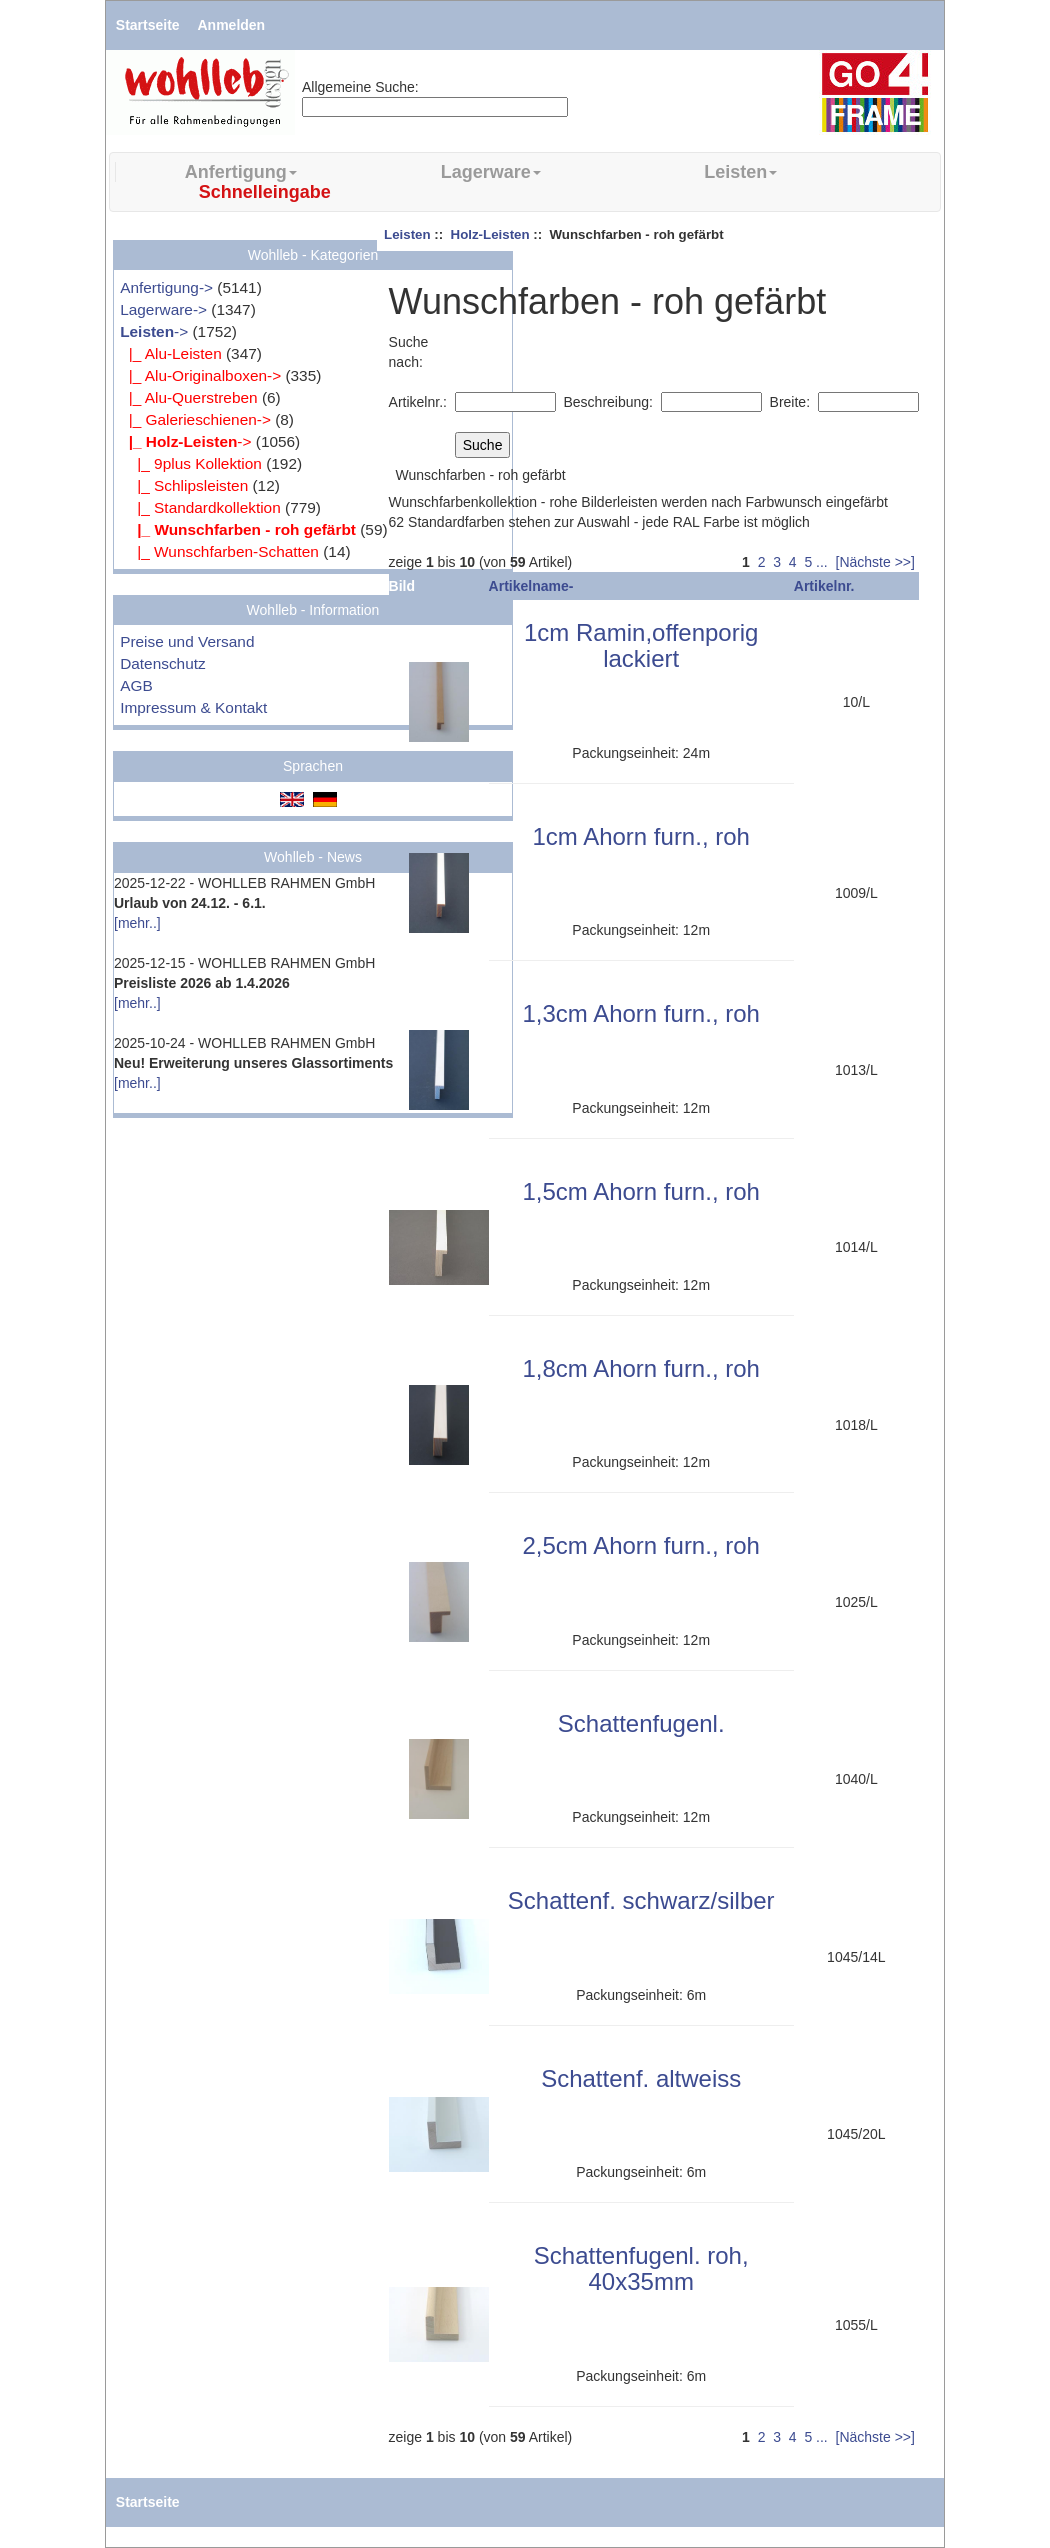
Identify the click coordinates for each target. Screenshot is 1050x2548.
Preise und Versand (187, 641)
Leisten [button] (740, 172)
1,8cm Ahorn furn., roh (640, 1368)
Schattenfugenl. (641, 1723)
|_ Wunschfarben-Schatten (219, 551)
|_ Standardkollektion (200, 507)
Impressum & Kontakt (193, 707)
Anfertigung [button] (241, 172)
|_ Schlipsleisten (184, 485)
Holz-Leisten (490, 234)
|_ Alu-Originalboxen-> (200, 375)
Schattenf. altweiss (641, 2078)
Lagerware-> (163, 309)
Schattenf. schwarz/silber (641, 1900)
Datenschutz (163, 663)
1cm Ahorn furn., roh (640, 836)
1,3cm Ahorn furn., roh (640, 1013)
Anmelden (232, 25)
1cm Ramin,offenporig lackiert (641, 645)
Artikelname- (531, 586)
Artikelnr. (824, 586)
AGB (136, 685)
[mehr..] (137, 923)
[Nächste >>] (875, 562)
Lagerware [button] (491, 172)
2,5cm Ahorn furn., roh (640, 1545)
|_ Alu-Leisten (171, 353)
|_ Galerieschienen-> (195, 419)
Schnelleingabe (265, 192)
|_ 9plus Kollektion (191, 463)
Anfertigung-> (166, 287)
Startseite (148, 25)
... (822, 562)
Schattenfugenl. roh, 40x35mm (641, 2268)
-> (154, 331)
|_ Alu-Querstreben (188, 397)
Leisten (407, 234)
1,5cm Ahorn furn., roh (640, 1191)
